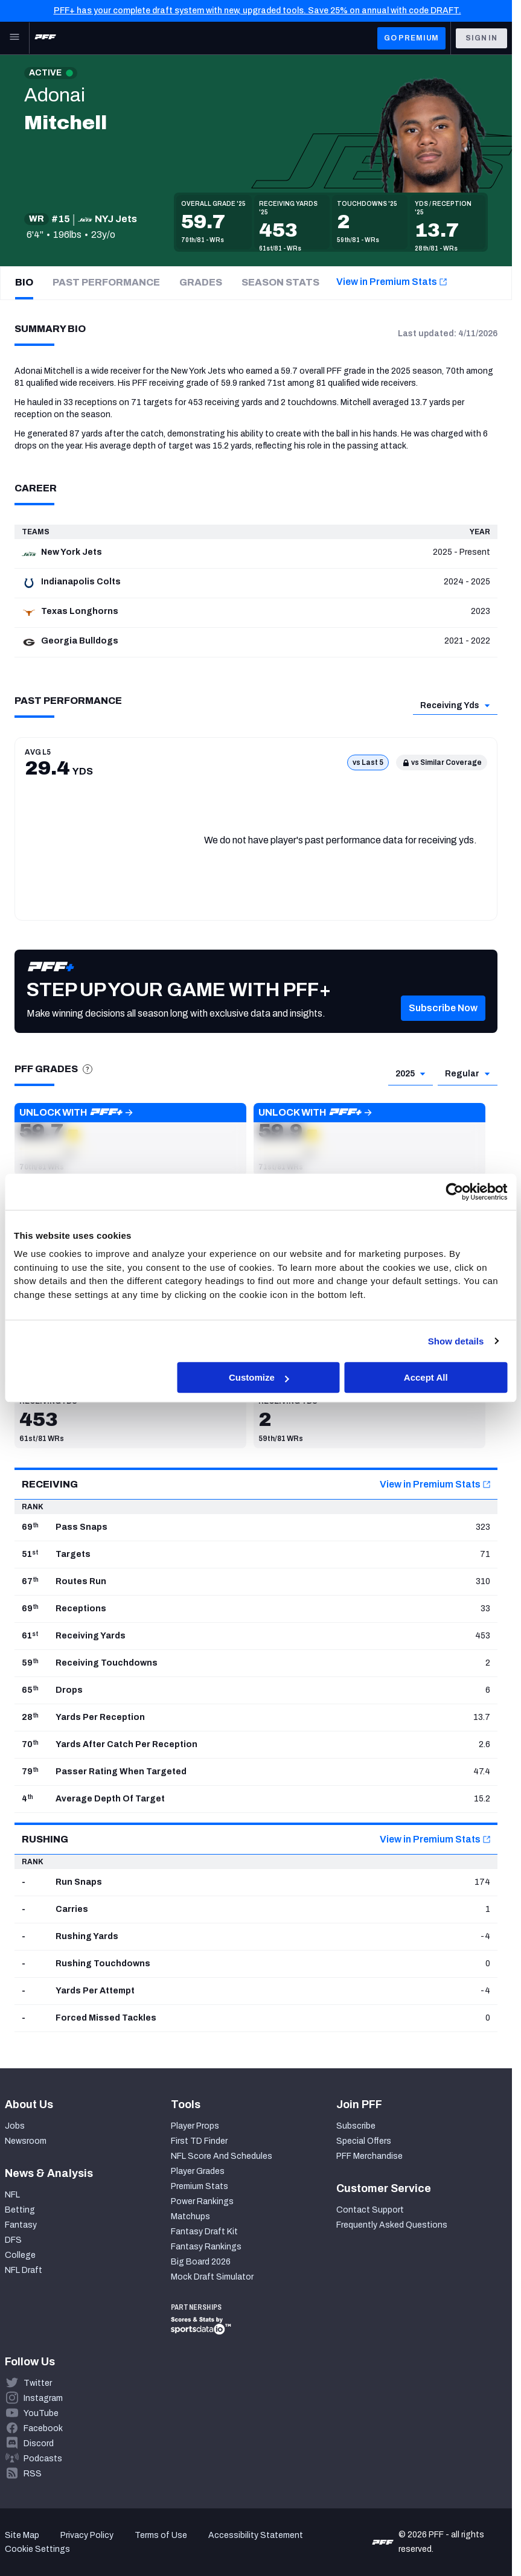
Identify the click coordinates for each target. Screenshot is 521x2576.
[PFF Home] (45, 38)
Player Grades (198, 2171)
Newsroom (25, 2141)
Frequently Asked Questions (391, 2224)
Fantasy (21, 2224)
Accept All (426, 1377)
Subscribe (356, 2125)
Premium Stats (199, 2186)
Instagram (43, 2398)
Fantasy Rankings (206, 2246)
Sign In (481, 38)
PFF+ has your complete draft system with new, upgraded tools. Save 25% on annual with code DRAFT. (257, 10)
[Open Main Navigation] (14, 38)
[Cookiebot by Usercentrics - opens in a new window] (454, 1192)
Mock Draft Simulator (212, 2276)
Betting (20, 2209)
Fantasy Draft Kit (204, 2231)
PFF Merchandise (369, 2156)
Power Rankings (202, 2201)
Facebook (43, 2428)
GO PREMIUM (411, 38)
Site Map (22, 2535)
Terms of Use (161, 2535)
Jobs (15, 2125)
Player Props (195, 2125)
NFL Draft (23, 2270)
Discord (39, 2443)
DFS (13, 2240)
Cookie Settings (37, 2549)
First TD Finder (199, 2141)
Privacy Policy (86, 2535)
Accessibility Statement (255, 2535)
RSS (33, 2473)
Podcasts (43, 2458)
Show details (456, 1341)
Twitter (38, 2383)
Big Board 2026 (201, 2261)
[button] (443, 1026)
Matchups (190, 2216)
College (20, 2255)
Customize (259, 1377)
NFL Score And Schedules (221, 2156)
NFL (12, 2194)
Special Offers (363, 2141)
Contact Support (370, 2209)
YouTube (41, 2413)
